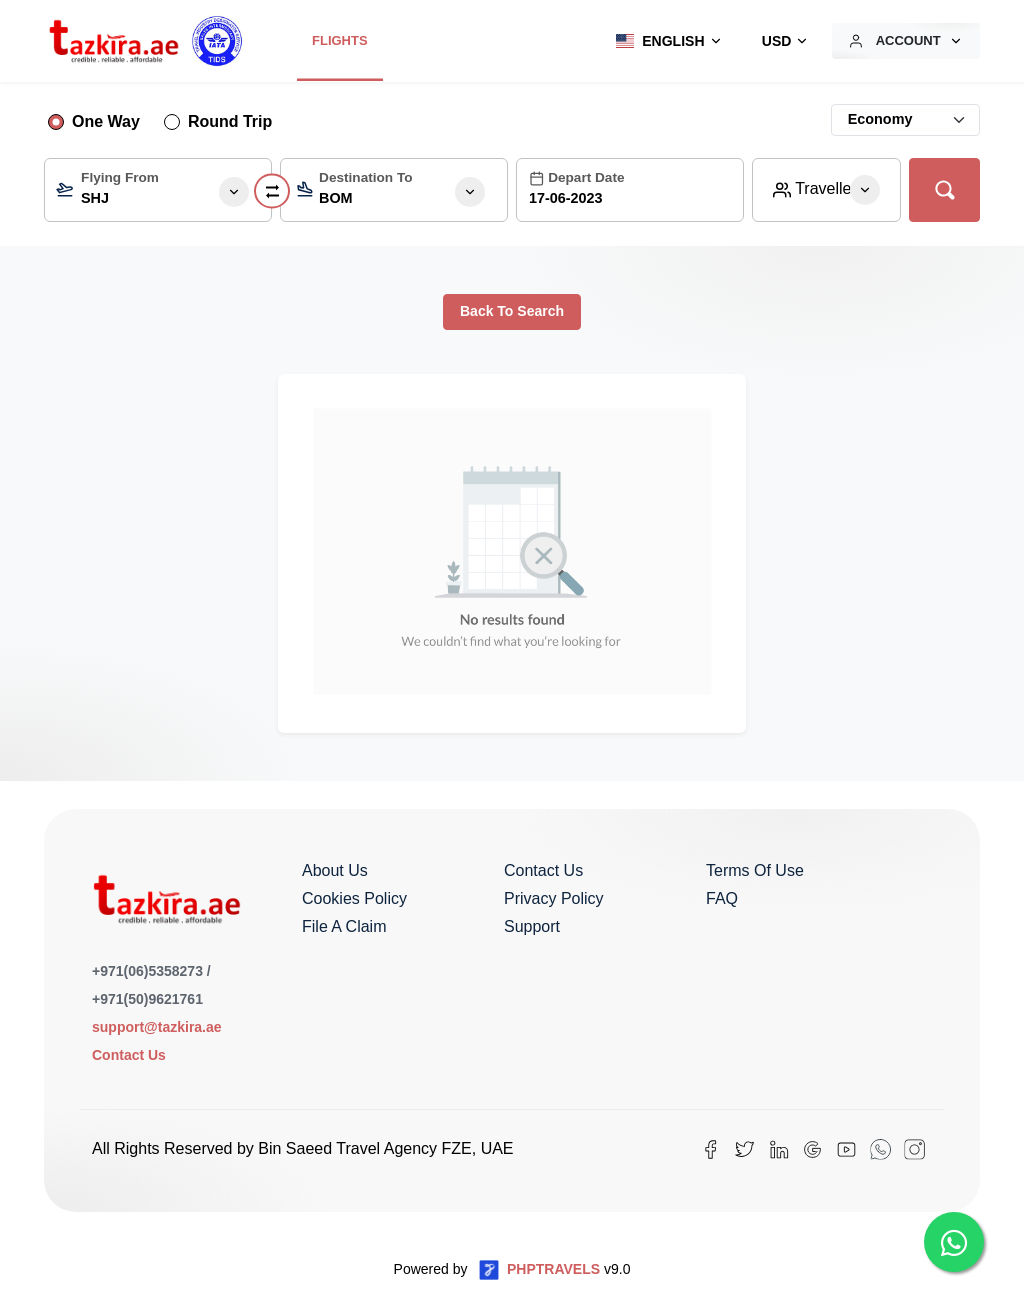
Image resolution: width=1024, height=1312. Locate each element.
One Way (106, 121)
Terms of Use (755, 870)
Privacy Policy (554, 898)
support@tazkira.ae (157, 1027)
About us (335, 870)
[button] (664, 41)
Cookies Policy (354, 898)
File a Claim (344, 926)
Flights (340, 40)
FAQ (722, 898)
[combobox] (158, 190)
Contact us (543, 870)
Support (532, 926)
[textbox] (158, 194)
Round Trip (230, 121)
